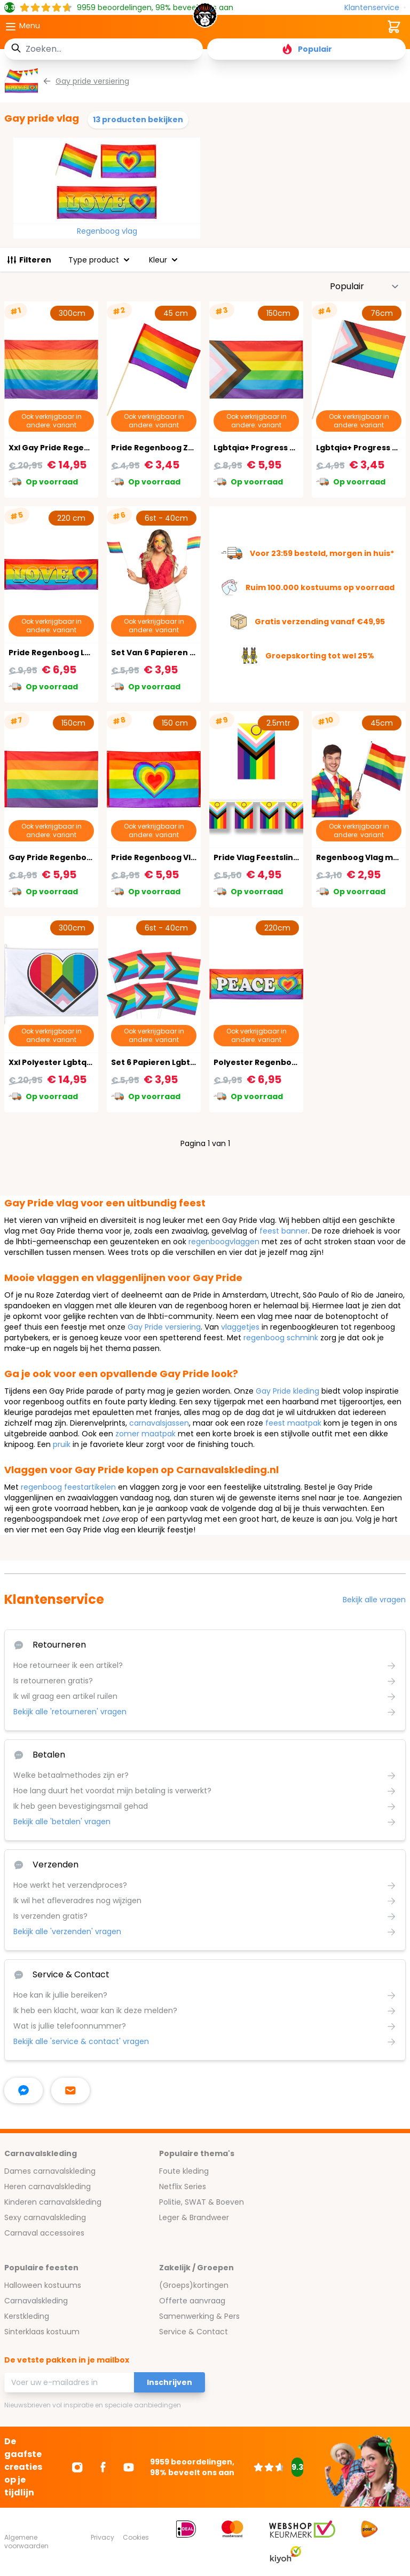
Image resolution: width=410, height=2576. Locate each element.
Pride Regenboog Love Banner (70, 652)
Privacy (102, 2537)
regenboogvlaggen (223, 1241)
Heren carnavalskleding (47, 2186)
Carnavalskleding (36, 2300)
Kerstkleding (26, 2316)
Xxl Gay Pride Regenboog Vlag (69, 447)
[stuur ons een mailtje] (70, 2090)
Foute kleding (184, 2171)
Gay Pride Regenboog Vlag (63, 857)
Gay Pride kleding (287, 1391)
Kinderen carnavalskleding (52, 2202)
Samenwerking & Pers (199, 2316)
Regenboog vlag (107, 231)
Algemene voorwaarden (26, 2541)
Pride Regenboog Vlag (156, 857)
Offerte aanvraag (192, 2300)
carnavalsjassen (159, 1423)
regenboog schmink (280, 1337)
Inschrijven (169, 2382)
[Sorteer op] (365, 286)
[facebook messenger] (23, 2090)
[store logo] (205, 18)
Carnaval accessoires (44, 2233)
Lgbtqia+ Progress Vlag (261, 447)
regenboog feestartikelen (68, 1487)
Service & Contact (193, 2331)
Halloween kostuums (42, 2285)
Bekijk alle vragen (374, 1599)
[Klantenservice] (375, 7)
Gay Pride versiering (164, 1327)
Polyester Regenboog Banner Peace (287, 1062)
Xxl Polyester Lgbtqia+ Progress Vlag (83, 1062)
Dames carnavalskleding (50, 2171)
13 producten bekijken (138, 119)
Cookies (136, 2537)
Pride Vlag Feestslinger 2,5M (271, 857)
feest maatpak (293, 1423)
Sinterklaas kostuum (42, 2331)
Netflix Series (182, 2186)
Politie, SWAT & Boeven (201, 2202)
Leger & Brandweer (194, 2217)
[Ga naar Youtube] (128, 2467)
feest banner (283, 1231)
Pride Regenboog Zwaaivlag (168, 447)
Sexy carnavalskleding (45, 2217)
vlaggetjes (240, 1327)
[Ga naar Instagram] (77, 2467)
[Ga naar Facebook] (103, 2467)
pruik (61, 1444)
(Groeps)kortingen (193, 2285)
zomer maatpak (145, 1433)
